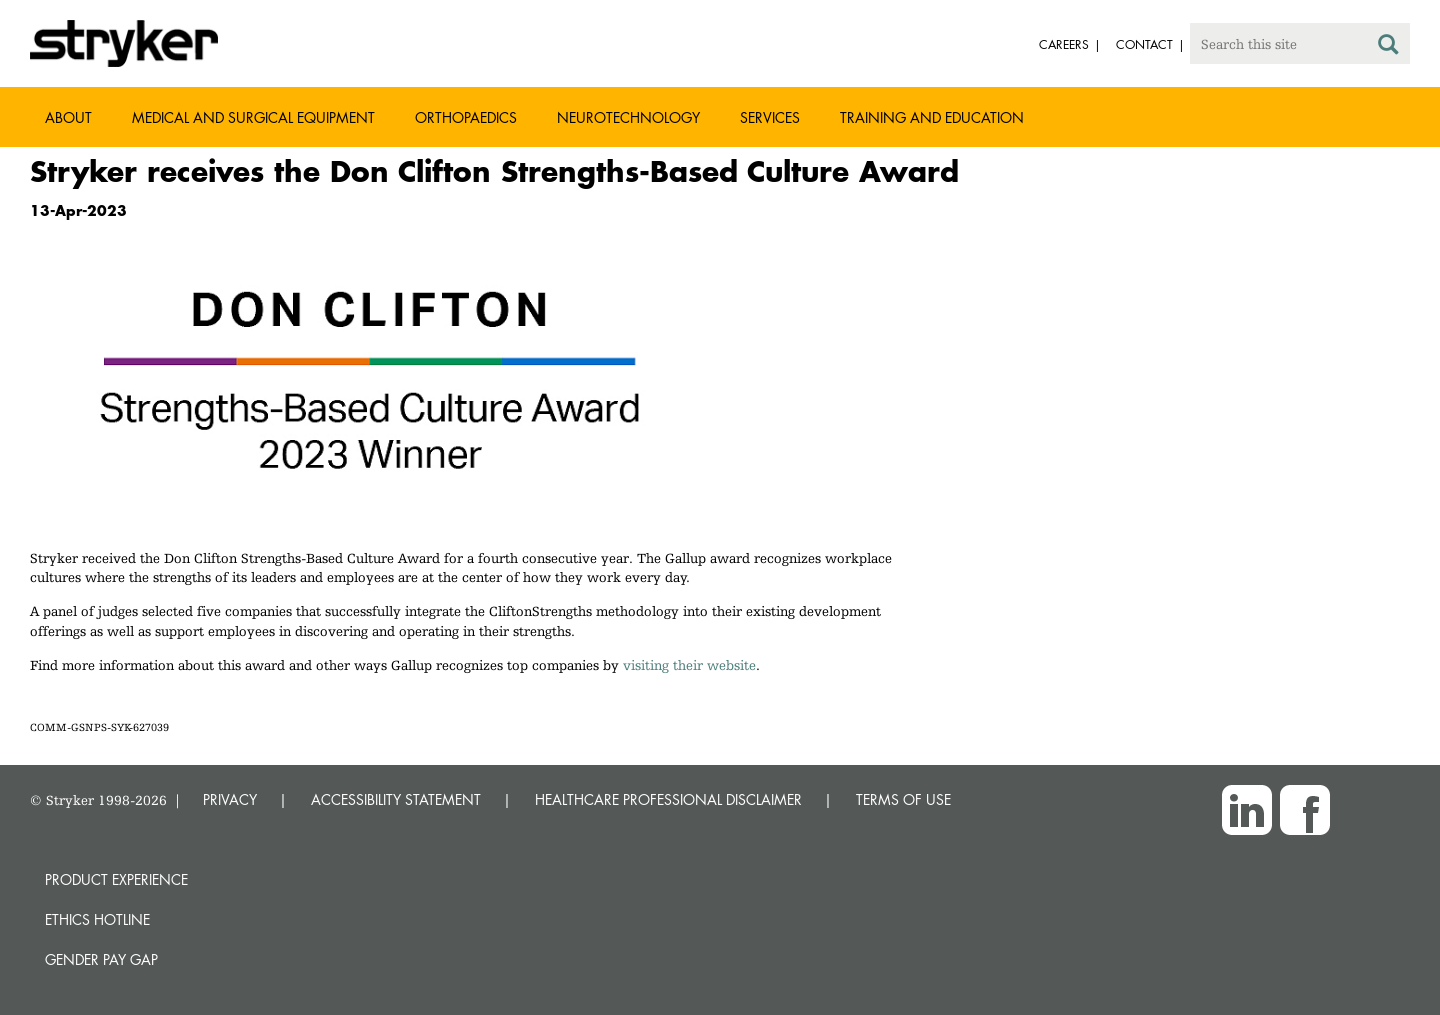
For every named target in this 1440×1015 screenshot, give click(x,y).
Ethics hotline (97, 919)
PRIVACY (230, 799)
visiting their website (689, 665)
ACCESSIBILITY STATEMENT (396, 799)
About (68, 117)
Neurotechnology (628, 117)
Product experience (116, 879)
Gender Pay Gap (101, 959)
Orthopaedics (466, 117)
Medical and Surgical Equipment (253, 117)
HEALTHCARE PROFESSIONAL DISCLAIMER (668, 799)
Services (770, 117)
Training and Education (932, 117)
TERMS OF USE (903, 799)
